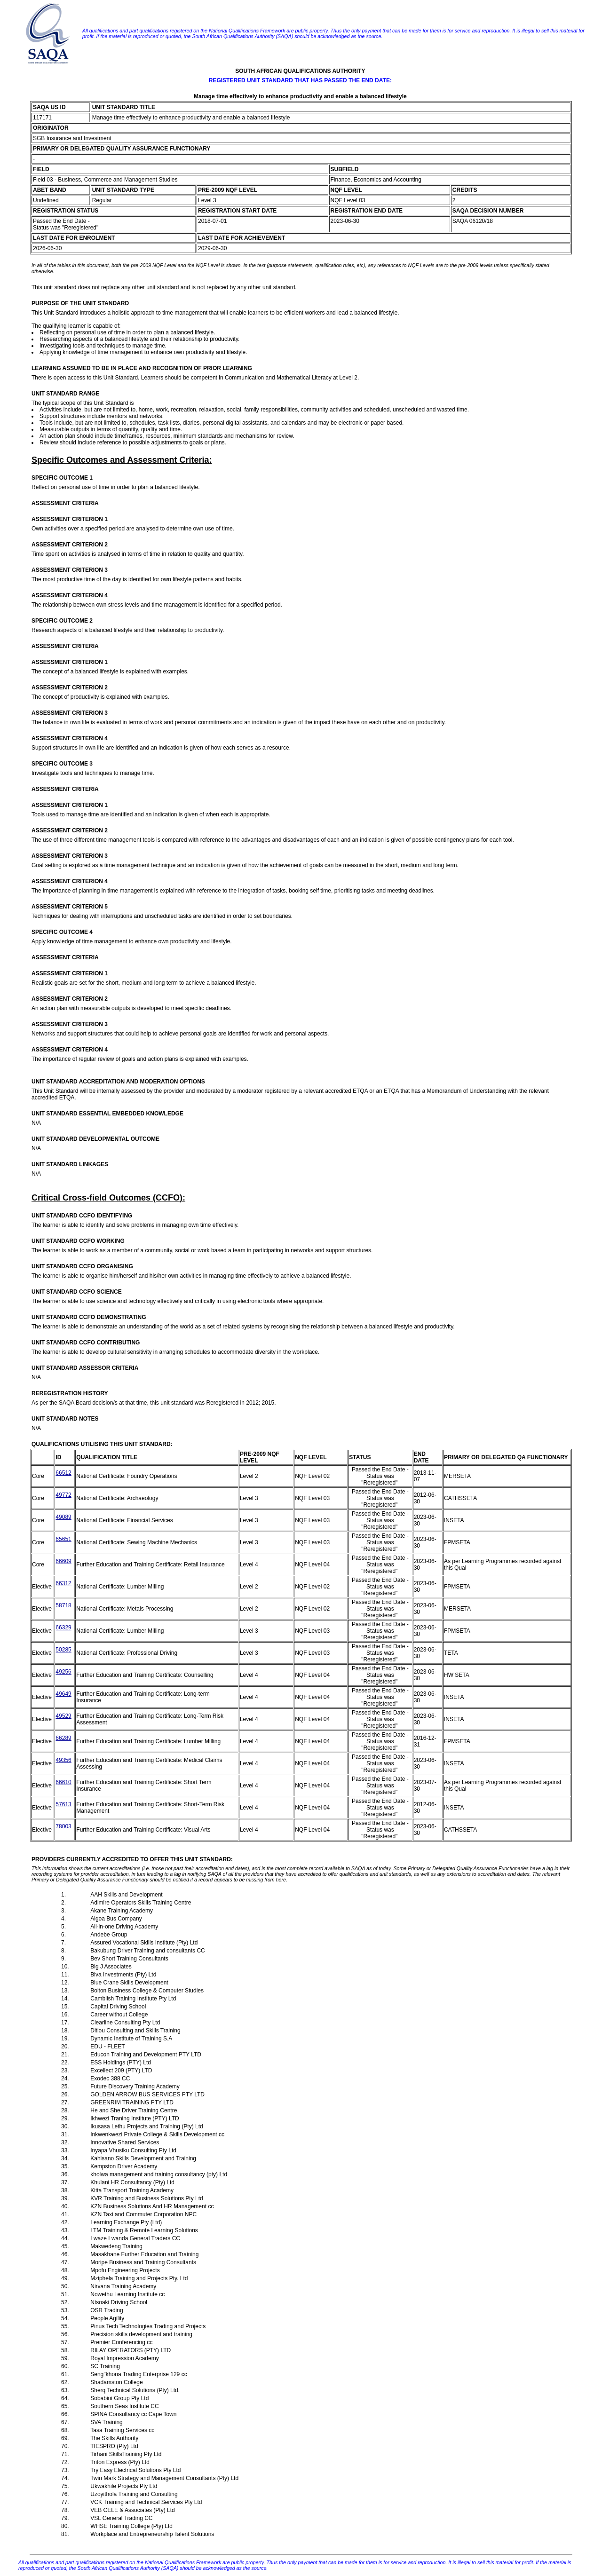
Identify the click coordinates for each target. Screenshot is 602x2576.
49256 (63, 1671)
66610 (63, 1782)
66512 (63, 1473)
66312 (63, 1583)
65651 (63, 1539)
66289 (63, 1738)
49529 (63, 1716)
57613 (63, 1804)
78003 (63, 1826)
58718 (63, 1605)
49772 (63, 1495)
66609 (63, 1561)
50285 (63, 1649)
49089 (63, 1517)
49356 (63, 1760)
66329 (63, 1627)
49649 (63, 1694)
